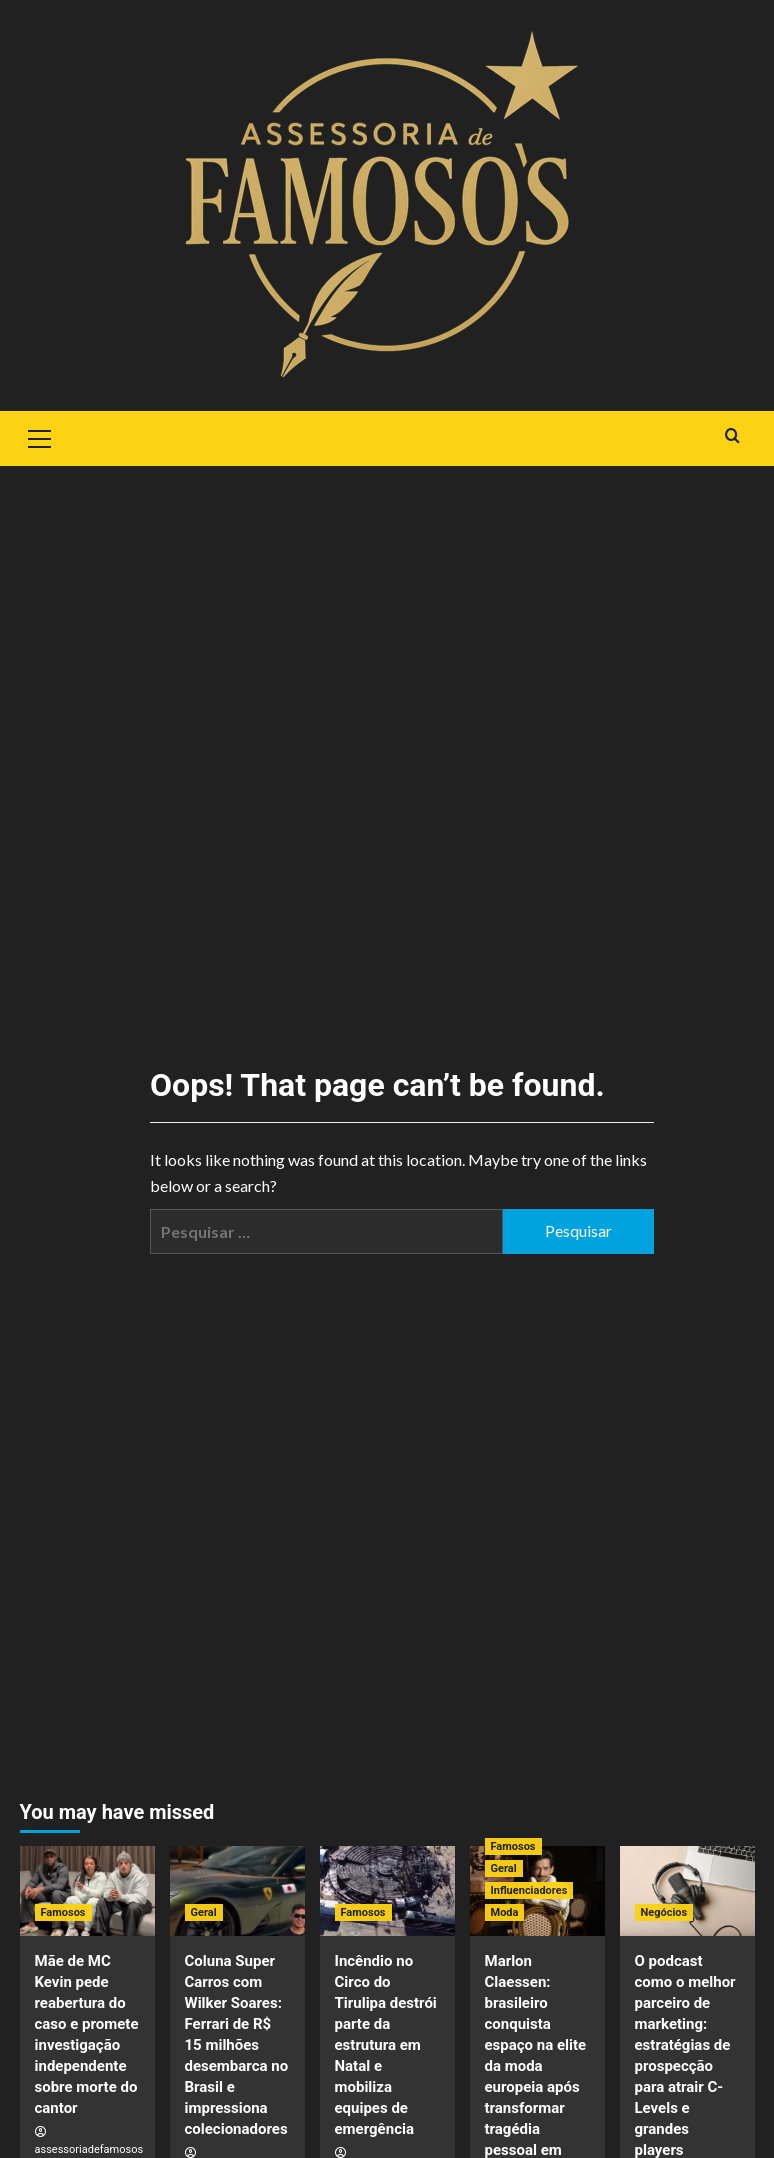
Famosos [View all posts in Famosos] (63, 1912)
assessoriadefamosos (89, 2149)
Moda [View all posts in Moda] (505, 1912)
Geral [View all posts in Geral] (204, 1912)
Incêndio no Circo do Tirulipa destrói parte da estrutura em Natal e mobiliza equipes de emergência (386, 2045)
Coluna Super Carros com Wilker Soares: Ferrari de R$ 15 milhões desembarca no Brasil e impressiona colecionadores (237, 2045)
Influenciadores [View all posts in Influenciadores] (529, 1890)
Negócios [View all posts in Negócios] (664, 1912)
